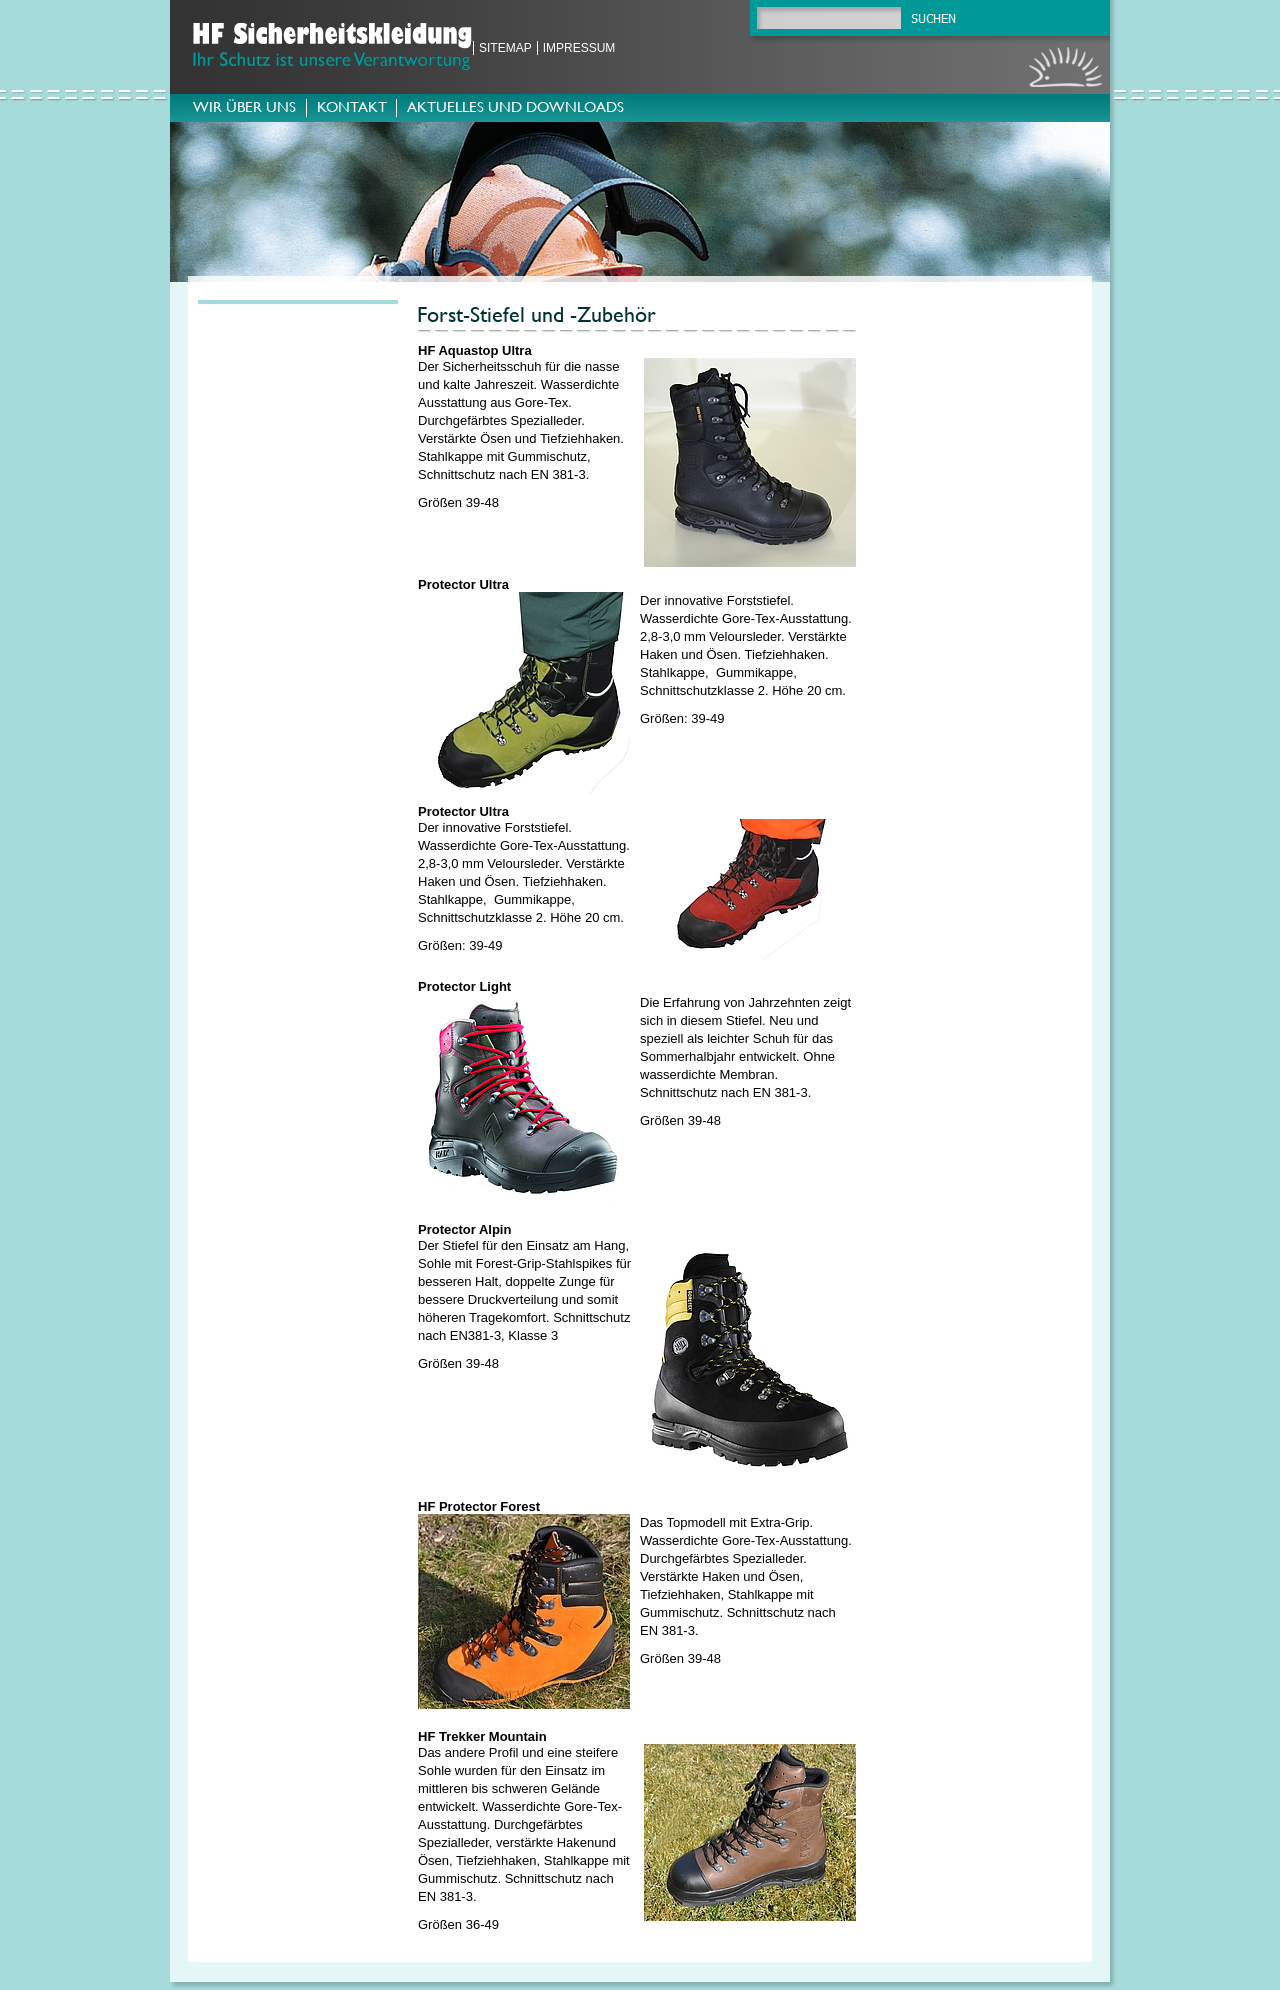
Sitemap (505, 48)
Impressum (579, 48)
